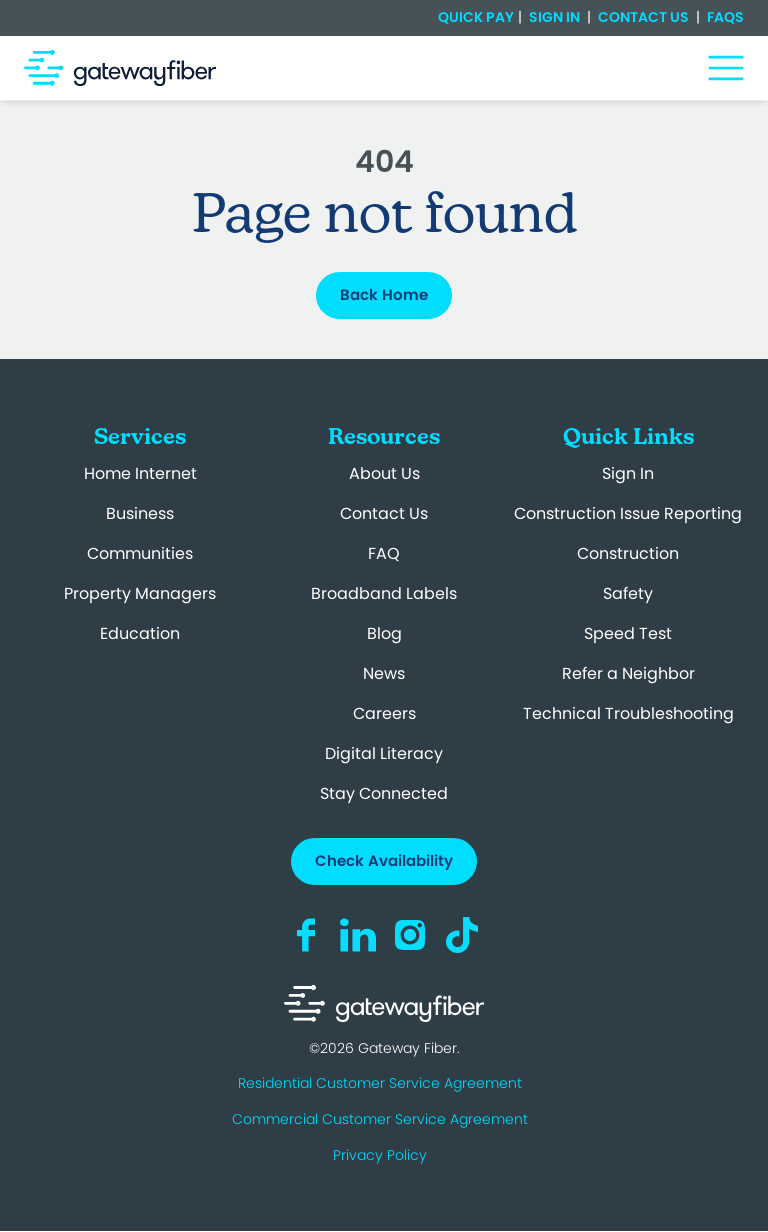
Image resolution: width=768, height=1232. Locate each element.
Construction (628, 553)
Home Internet (140, 473)
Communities (140, 553)
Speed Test (628, 633)
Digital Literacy (384, 753)
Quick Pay (476, 17)
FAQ (384, 553)
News (384, 673)
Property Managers (140, 593)
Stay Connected (384, 793)
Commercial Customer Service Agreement (380, 1119)
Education (140, 633)
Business (140, 513)
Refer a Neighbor (628, 673)
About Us (384, 473)
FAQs (724, 17)
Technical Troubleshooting (628, 713)
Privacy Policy (380, 1155)
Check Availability (384, 860)
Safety (628, 593)
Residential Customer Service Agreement (380, 1083)
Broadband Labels (384, 593)
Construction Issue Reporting (628, 513)
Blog (384, 633)
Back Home (384, 294)
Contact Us (643, 17)
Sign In (554, 17)
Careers (384, 713)
